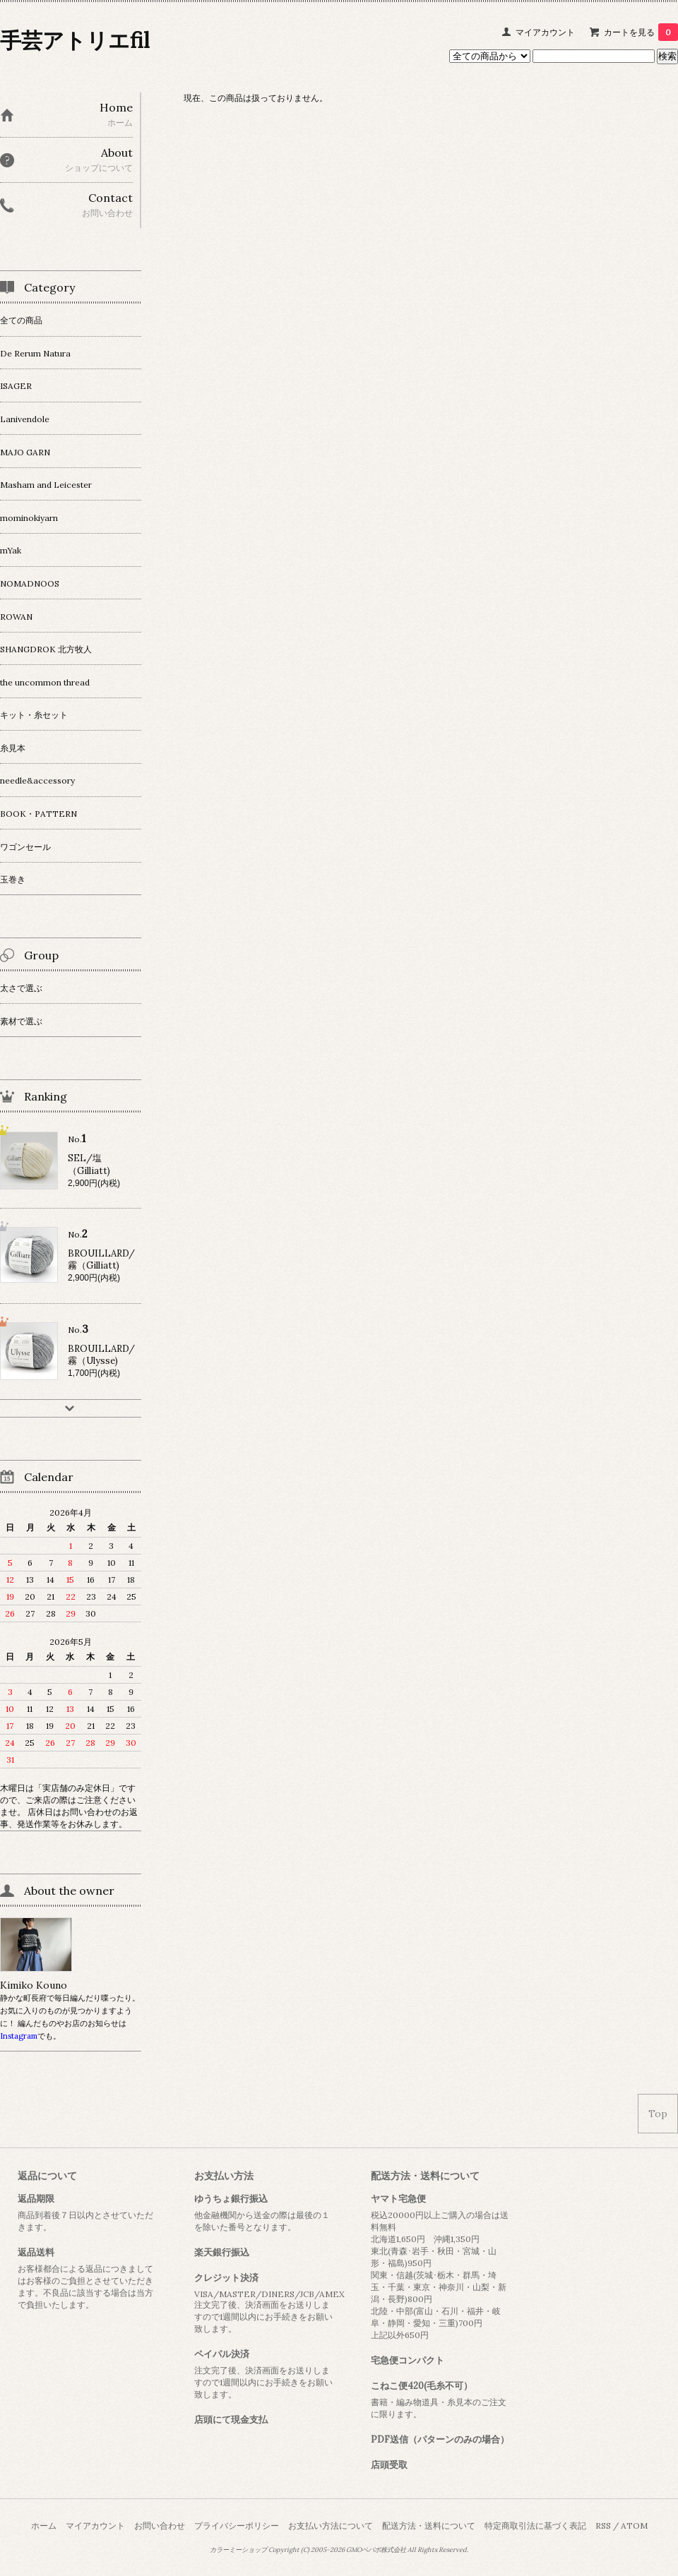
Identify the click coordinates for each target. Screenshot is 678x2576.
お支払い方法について (330, 2525)
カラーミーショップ (238, 2550)
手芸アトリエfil (75, 40)
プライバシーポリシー (236, 2525)
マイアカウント (545, 32)
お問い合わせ (159, 2525)
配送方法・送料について (428, 2525)
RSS (603, 2525)
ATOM (634, 2525)
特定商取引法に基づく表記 (535, 2525)
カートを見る (641, 32)
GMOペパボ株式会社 (376, 2550)
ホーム (43, 2525)
